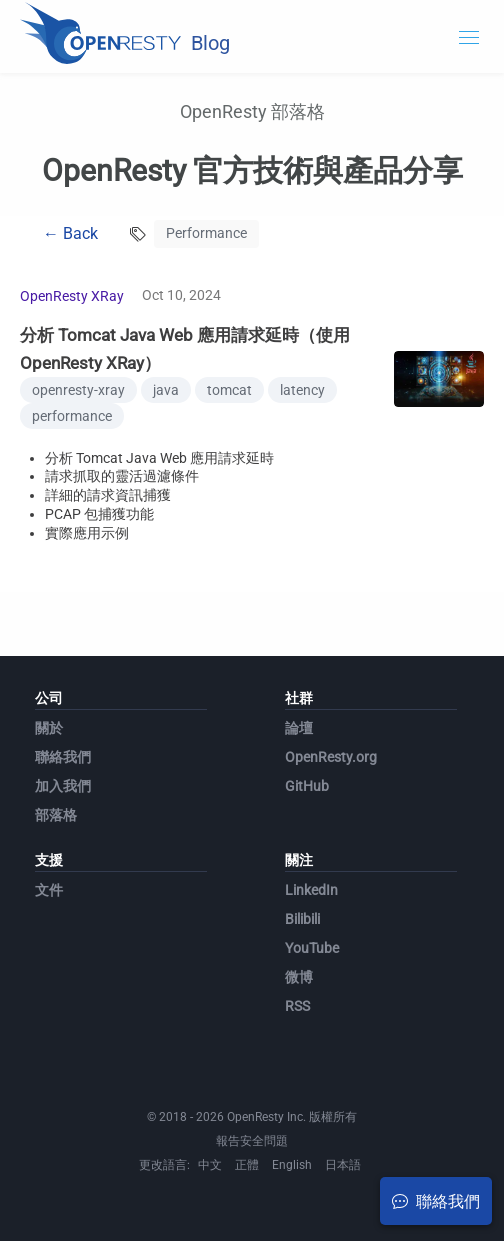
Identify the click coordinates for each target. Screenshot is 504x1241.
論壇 (299, 728)
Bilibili (302, 919)
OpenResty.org (331, 757)
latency (302, 390)
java (166, 390)
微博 (299, 977)
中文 (210, 1165)
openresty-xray (78, 390)
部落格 (56, 815)
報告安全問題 (252, 1141)
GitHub (307, 786)
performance (72, 416)
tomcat (229, 390)
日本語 (343, 1165)
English (292, 1165)
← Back (70, 233)
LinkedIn (311, 890)
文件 (49, 890)
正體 (247, 1165)
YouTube (312, 948)
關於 (49, 728)
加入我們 (63, 786)
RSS (297, 1006)
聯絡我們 (63, 757)
